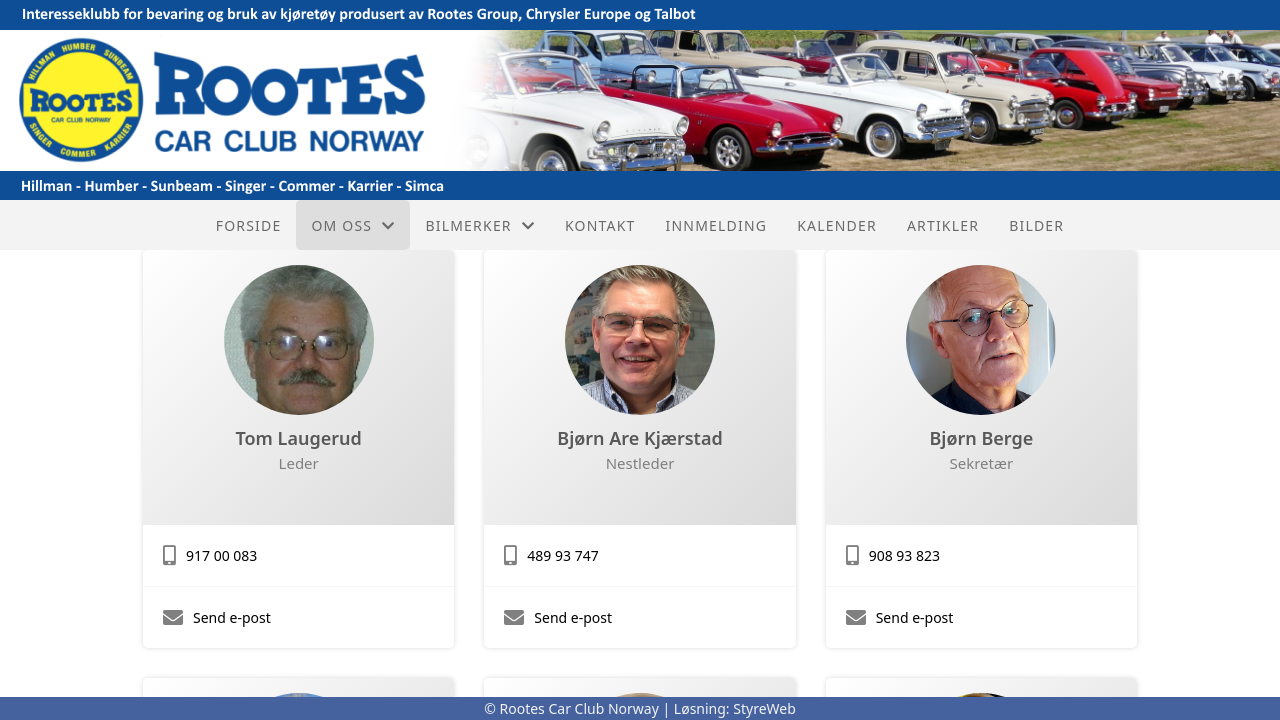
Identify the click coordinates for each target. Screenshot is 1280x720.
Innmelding (717, 225)
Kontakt (600, 225)
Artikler (943, 225)
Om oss (353, 225)
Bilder (1036, 225)
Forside (249, 225)
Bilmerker (480, 225)
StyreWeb (764, 708)
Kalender (837, 225)
